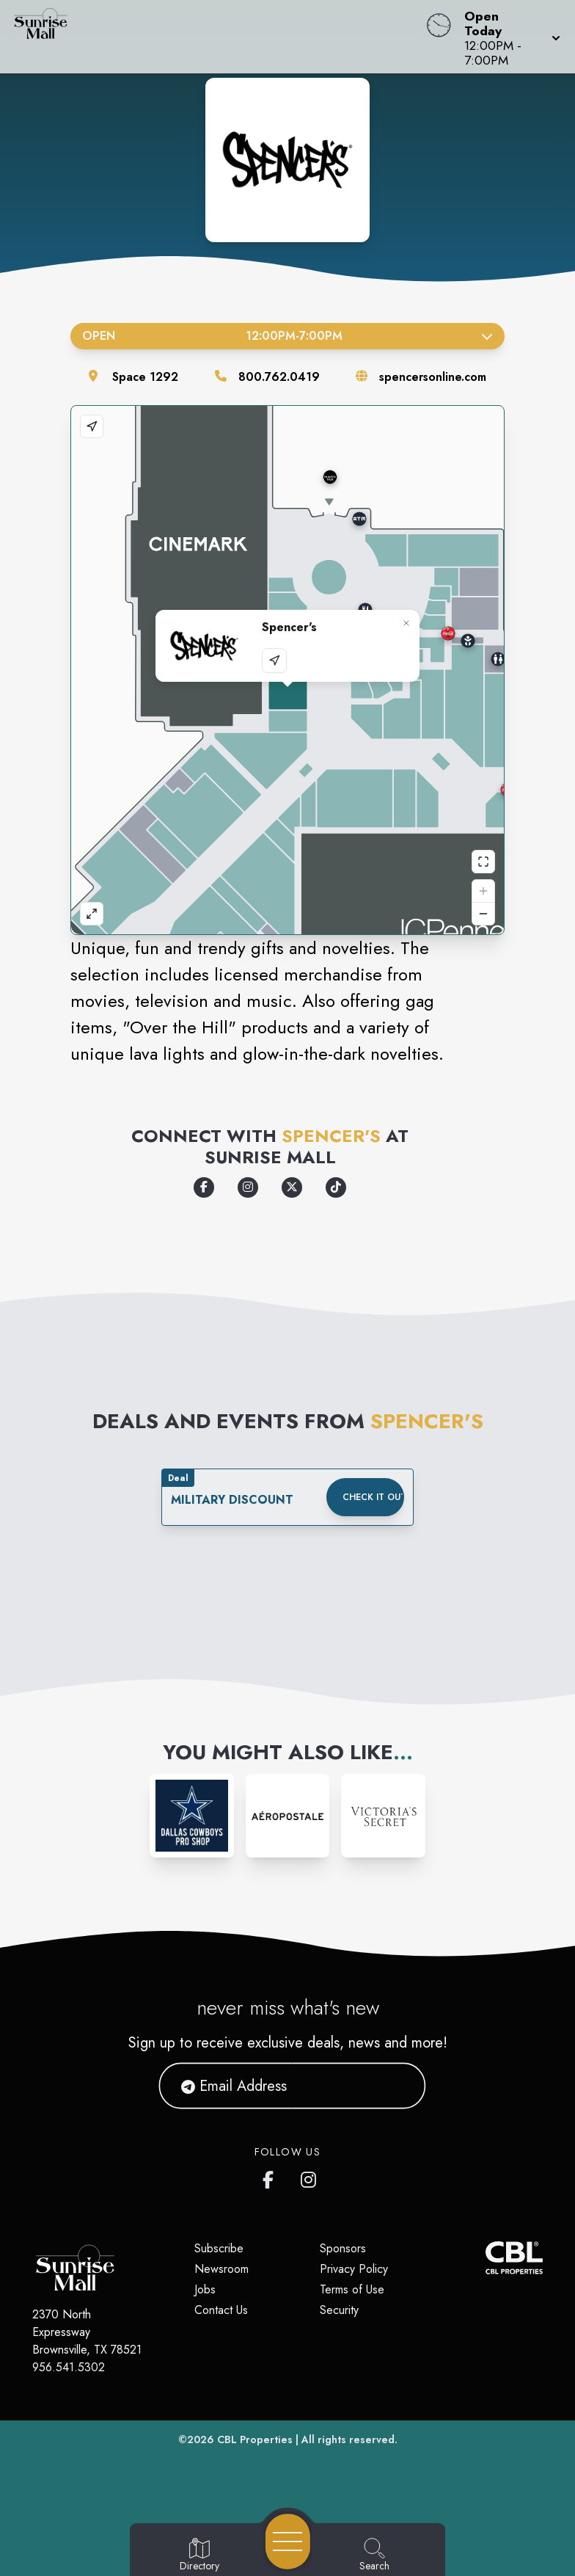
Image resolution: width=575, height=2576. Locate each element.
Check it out (373, 1497)
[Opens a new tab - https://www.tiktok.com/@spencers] (336, 1187)
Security (339, 2310)
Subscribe (218, 2248)
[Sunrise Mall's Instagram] (309, 2176)
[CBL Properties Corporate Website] (485, 2257)
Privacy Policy (354, 2268)
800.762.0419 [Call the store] (279, 376)
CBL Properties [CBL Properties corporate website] (255, 2439)
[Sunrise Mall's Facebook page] (271, 2176)
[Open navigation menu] (287, 2541)
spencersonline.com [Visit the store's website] (432, 376)
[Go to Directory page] (199, 2555)
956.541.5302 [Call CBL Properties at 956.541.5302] (68, 2367)
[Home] (218, 37)
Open (287, 335)
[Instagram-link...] (191, 1816)
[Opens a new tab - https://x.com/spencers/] (292, 1187)
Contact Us (221, 2310)
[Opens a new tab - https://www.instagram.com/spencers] (248, 1187)
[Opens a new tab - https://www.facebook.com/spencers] (204, 1187)
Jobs (205, 2289)
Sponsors (343, 2248)
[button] (508, 37)
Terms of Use (352, 2289)
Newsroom (221, 2268)
